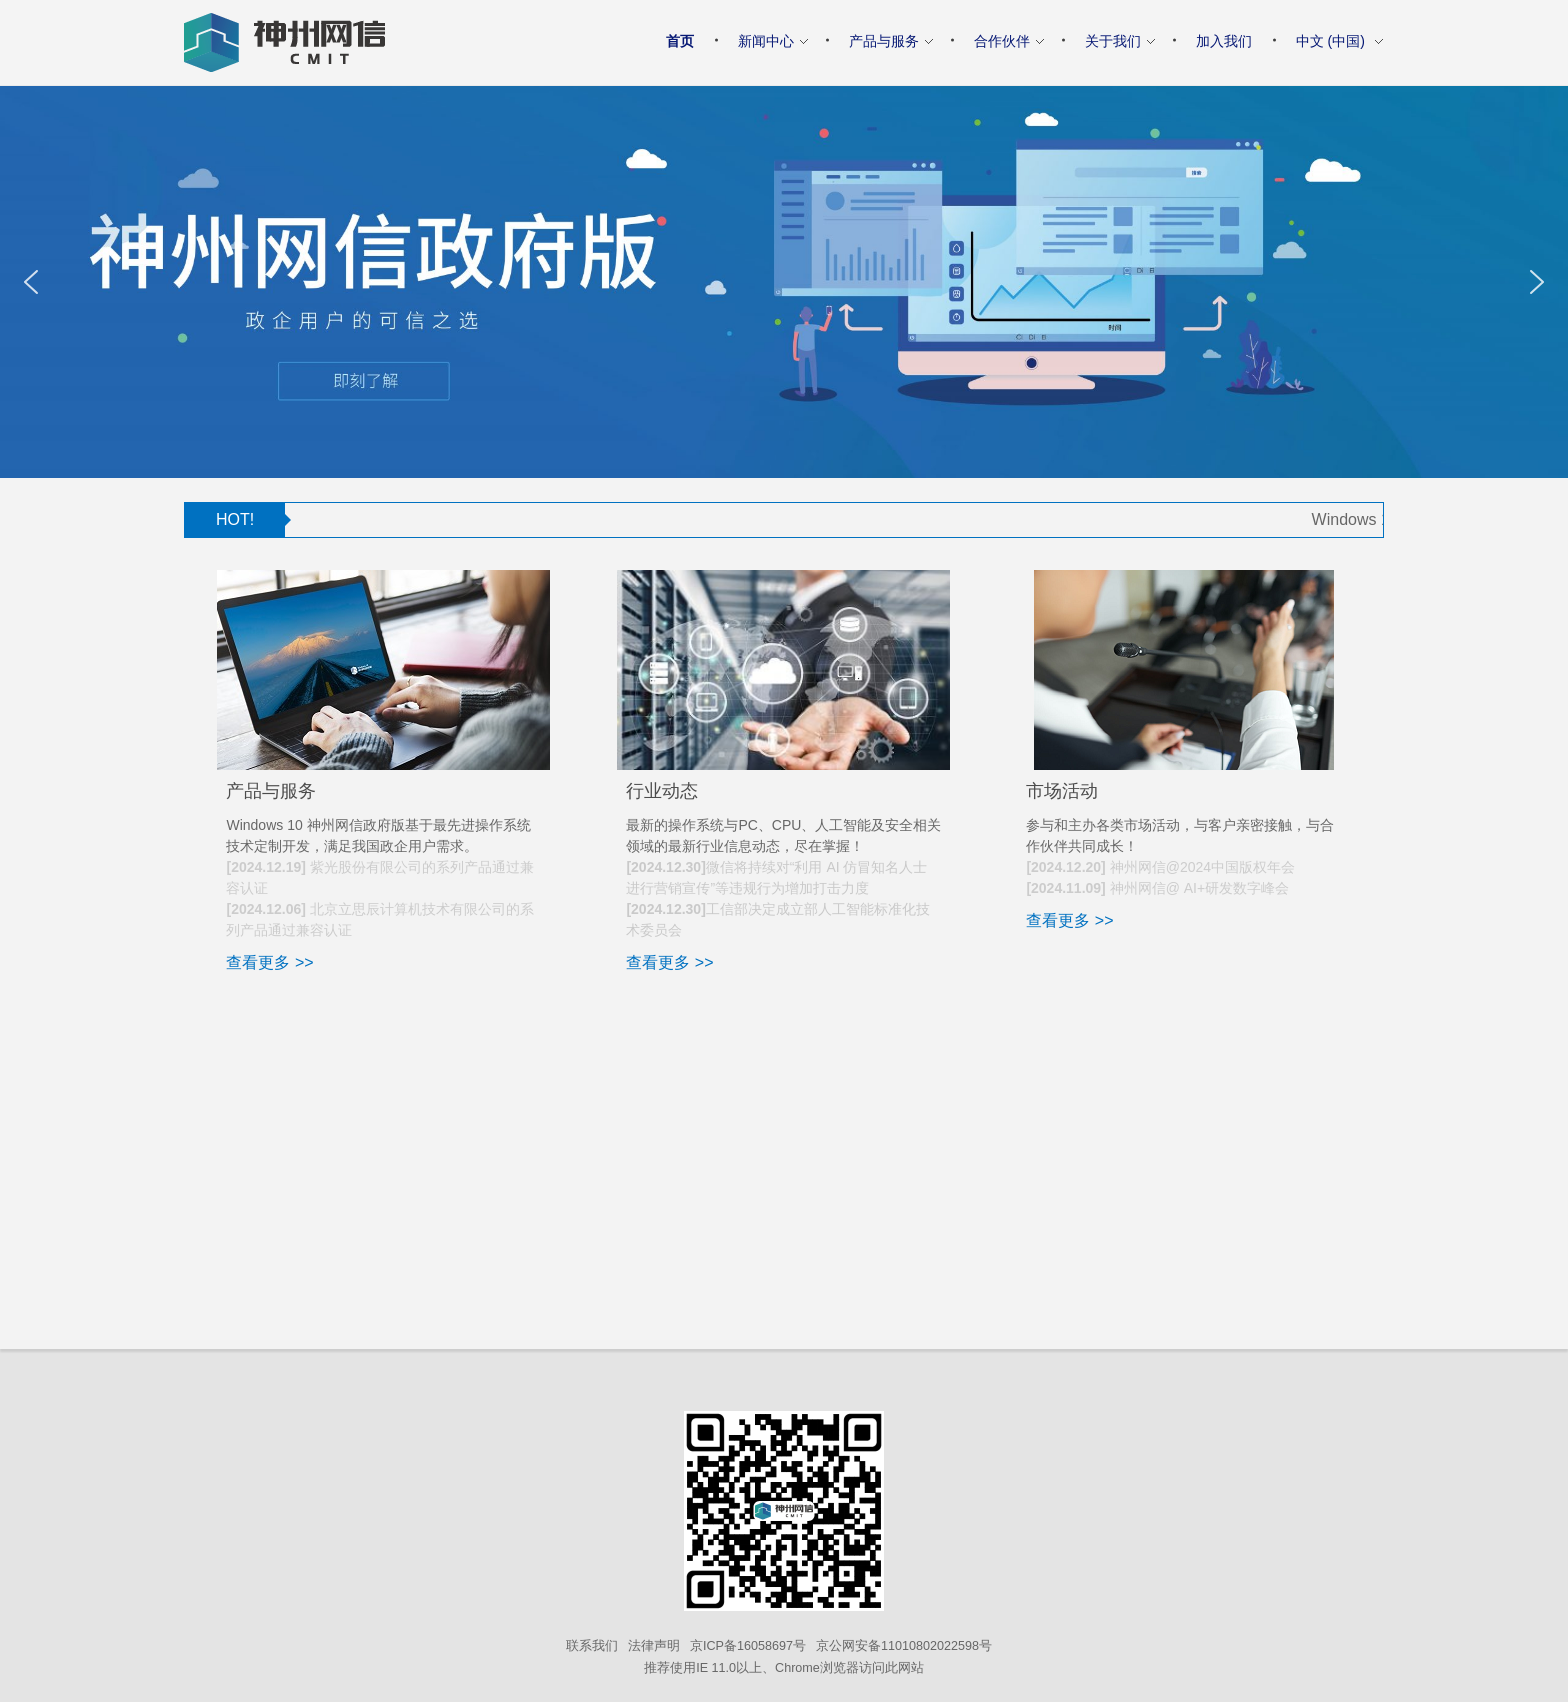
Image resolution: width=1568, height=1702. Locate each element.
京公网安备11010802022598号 (904, 1646)
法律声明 (654, 1646)
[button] (31, 282)
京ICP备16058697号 (748, 1646)
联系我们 (592, 1646)
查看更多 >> (269, 962)
